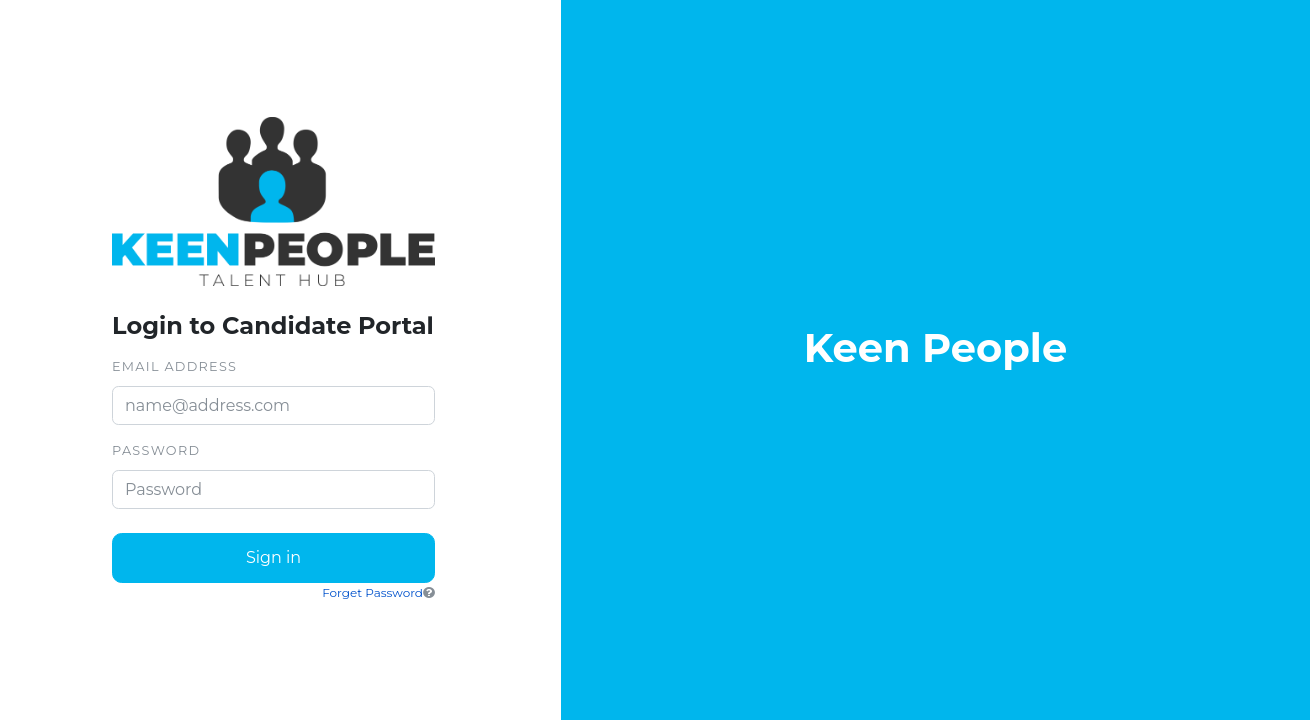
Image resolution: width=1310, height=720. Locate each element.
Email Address (174, 366)
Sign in (273, 557)
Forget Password (372, 592)
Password (156, 450)
